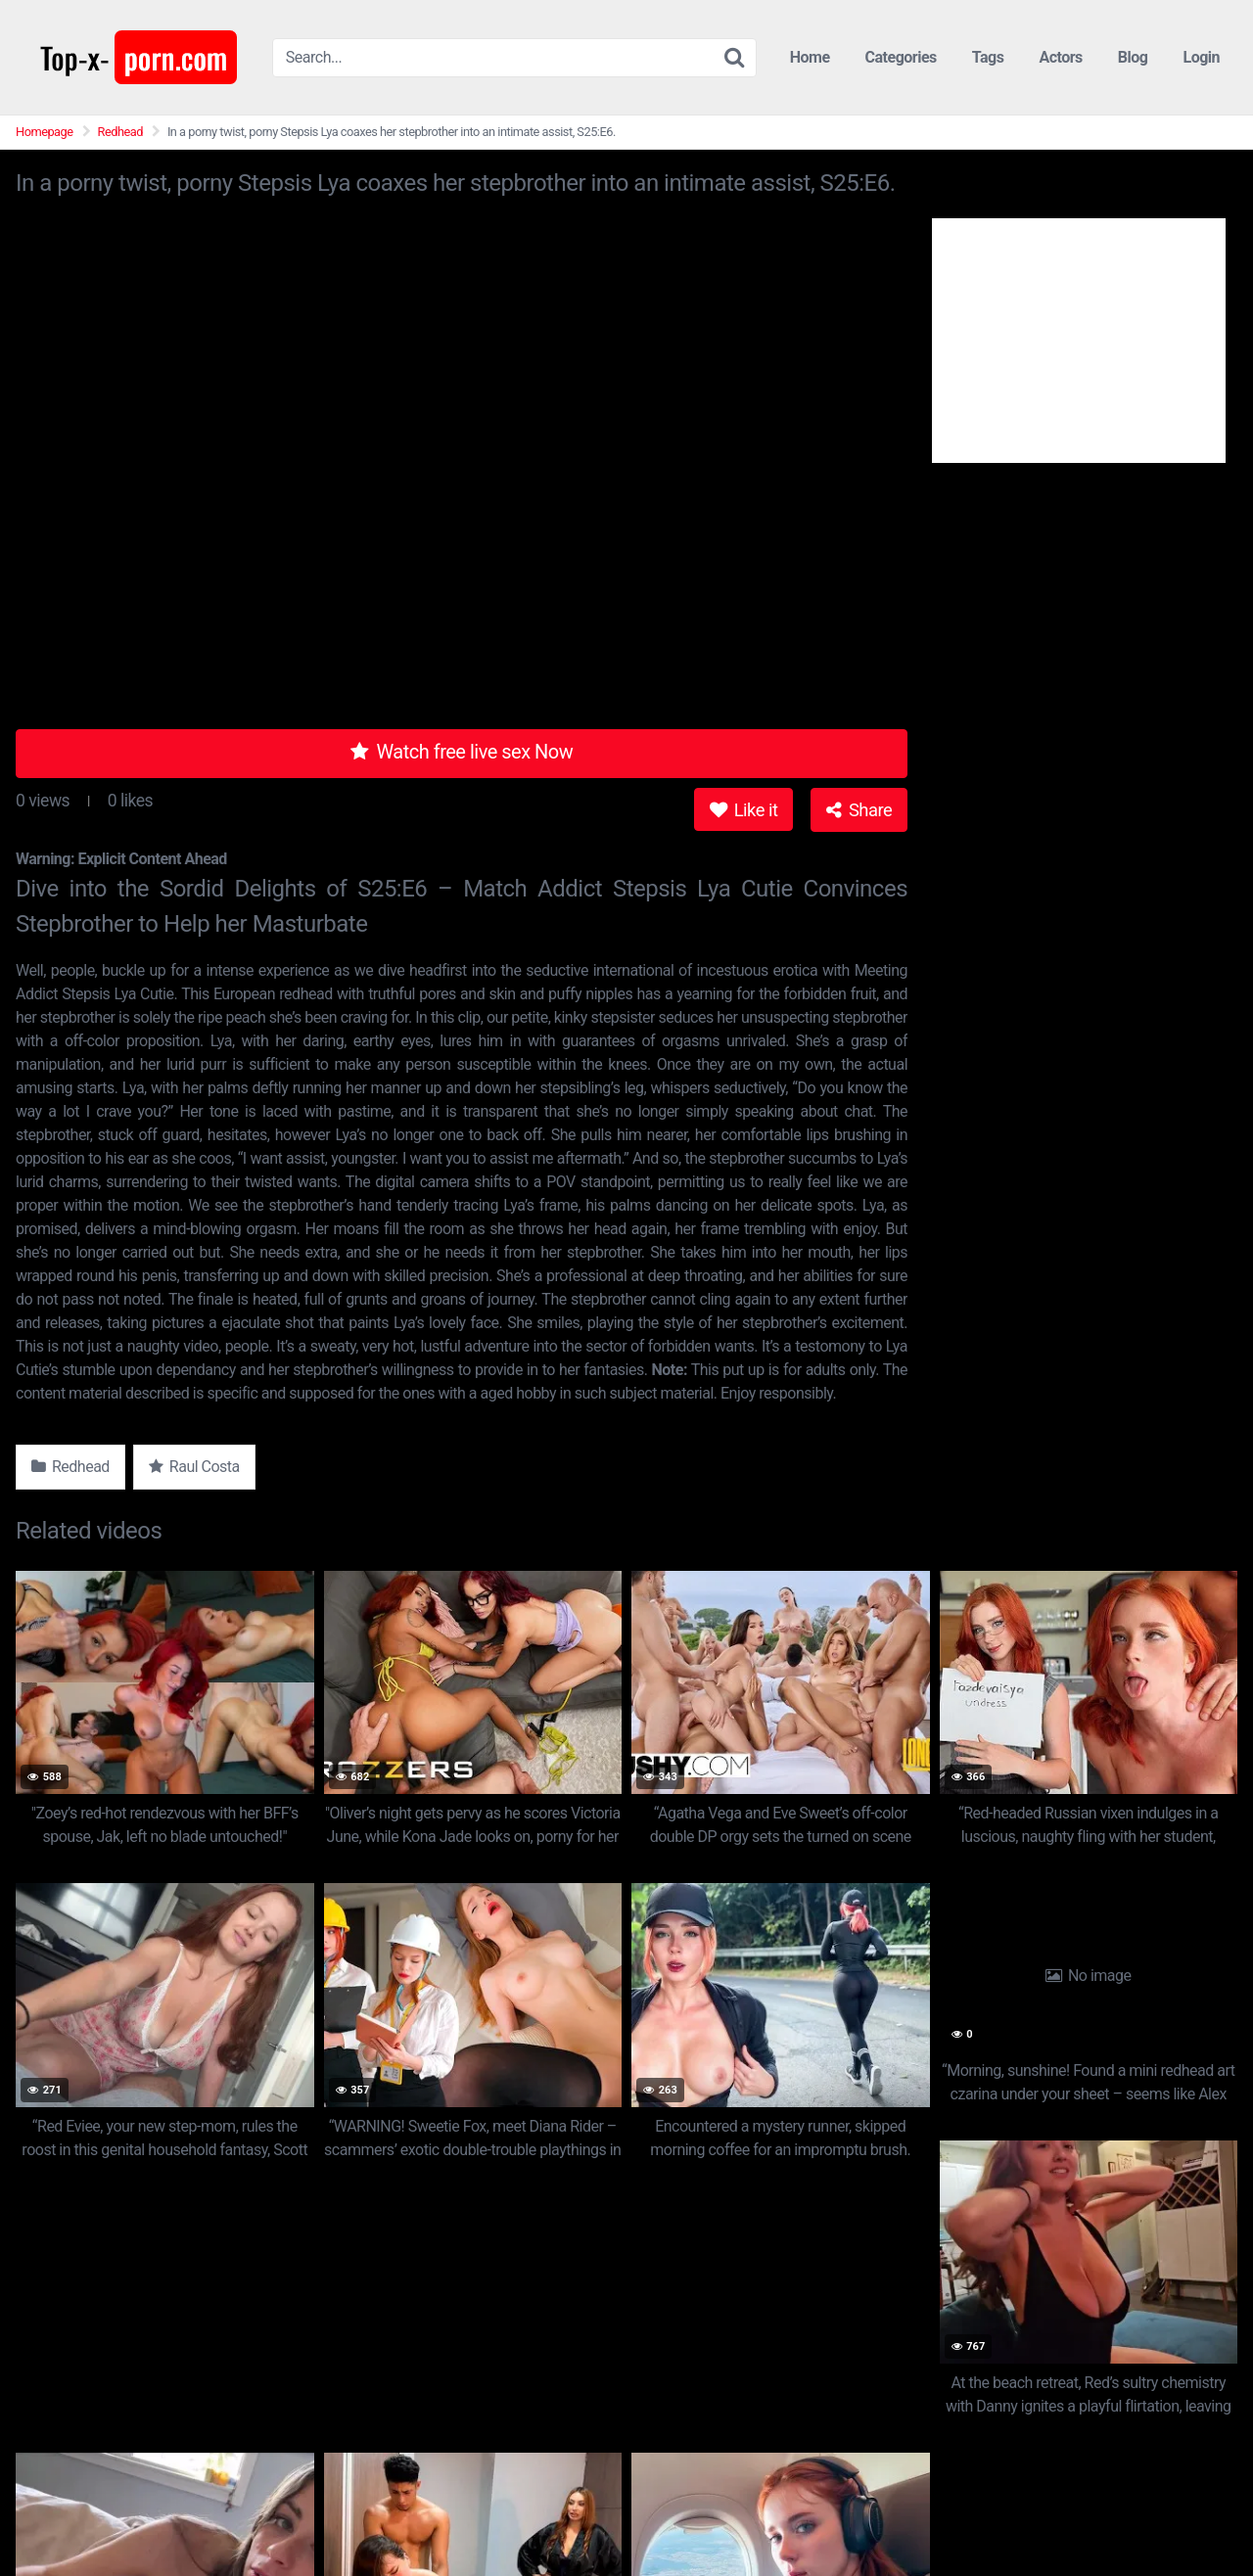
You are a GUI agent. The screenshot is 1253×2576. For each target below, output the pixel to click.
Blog (1133, 57)
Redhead (120, 131)
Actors (1060, 57)
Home (810, 57)
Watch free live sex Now (462, 751)
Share (859, 810)
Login (1201, 57)
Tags (988, 57)
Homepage (44, 131)
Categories (901, 57)
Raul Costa (194, 1466)
